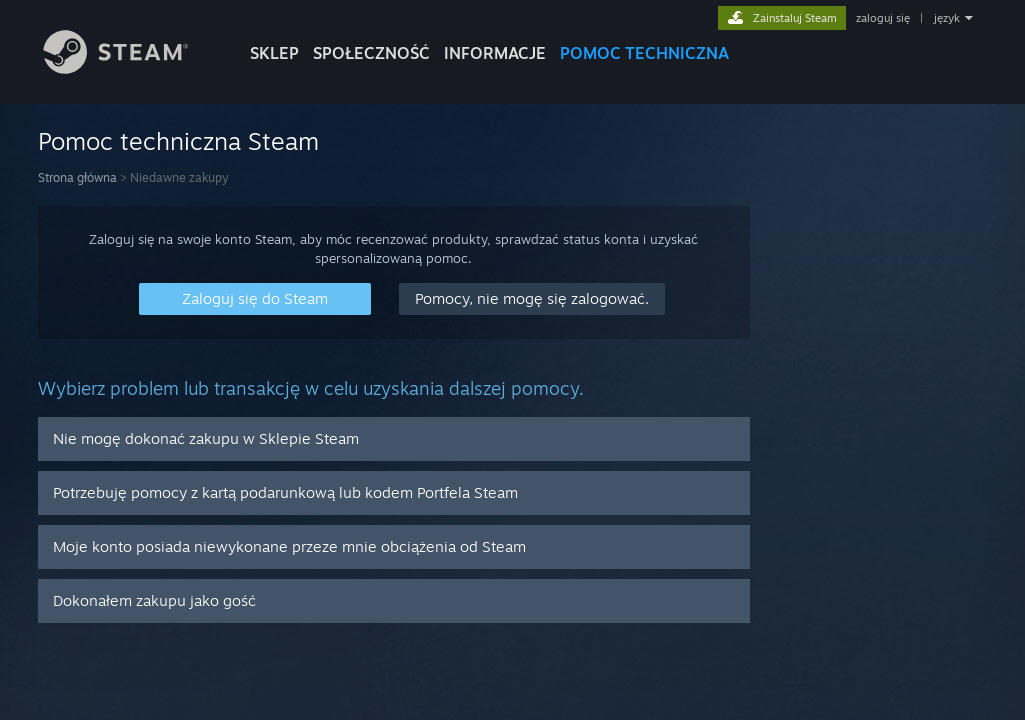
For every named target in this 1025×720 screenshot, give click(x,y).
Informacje (495, 53)
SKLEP (274, 53)
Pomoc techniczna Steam (178, 141)
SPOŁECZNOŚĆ (371, 53)
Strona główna (77, 177)
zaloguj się (883, 18)
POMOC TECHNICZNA (644, 53)
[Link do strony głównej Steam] (131, 68)
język (947, 18)
